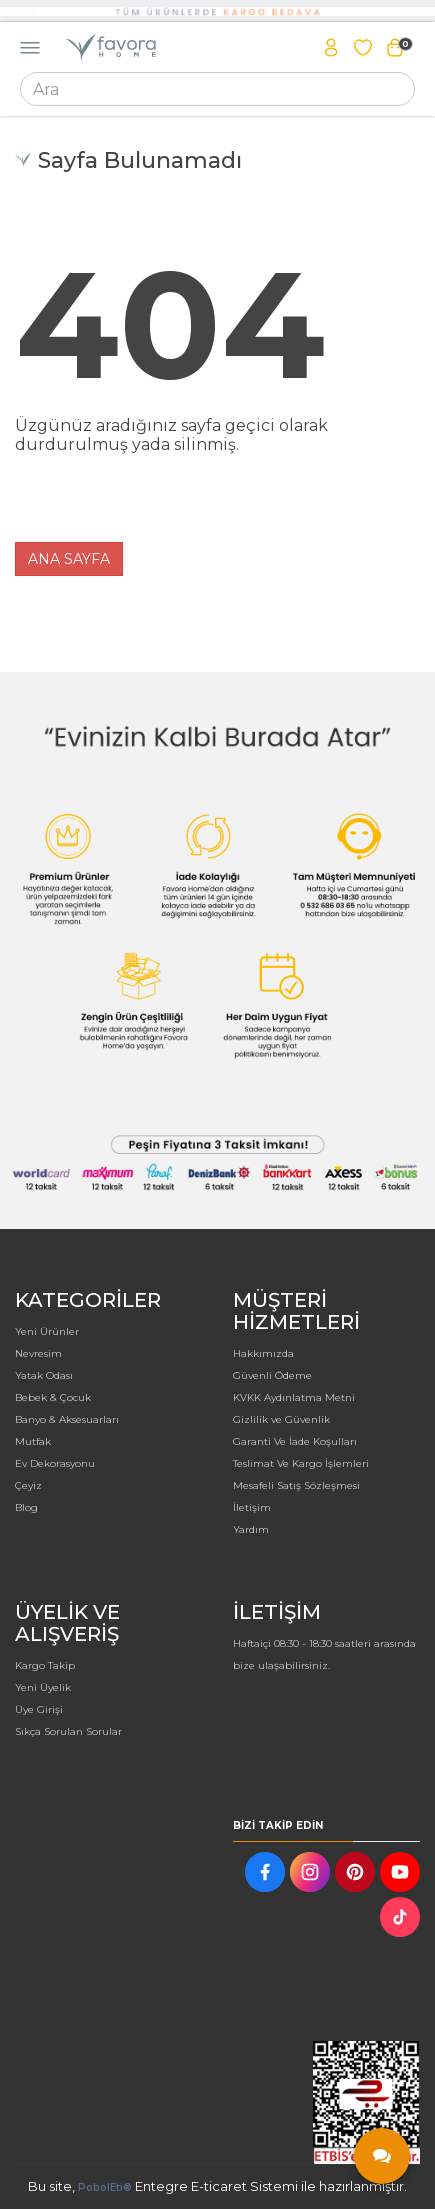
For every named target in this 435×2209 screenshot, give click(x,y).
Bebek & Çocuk (53, 1397)
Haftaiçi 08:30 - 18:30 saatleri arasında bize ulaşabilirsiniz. (324, 1654)
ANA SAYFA (69, 559)
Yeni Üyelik (43, 1687)
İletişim (252, 1507)
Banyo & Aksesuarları (67, 1419)
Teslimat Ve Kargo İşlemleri (301, 1463)
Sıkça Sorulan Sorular (68, 1731)
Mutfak (33, 1441)
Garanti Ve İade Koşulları (295, 1441)
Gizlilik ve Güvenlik (281, 1419)
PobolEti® (105, 2187)
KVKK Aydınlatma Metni (294, 1397)
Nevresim (38, 1353)
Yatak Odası (44, 1375)
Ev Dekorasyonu (55, 1463)
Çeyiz (28, 1485)
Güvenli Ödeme (272, 1375)
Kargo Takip (45, 1665)
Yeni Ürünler (47, 1331)
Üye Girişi (39, 1709)
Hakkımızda (263, 1353)
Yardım (251, 1529)
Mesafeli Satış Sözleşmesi (296, 1485)
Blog (26, 1507)
